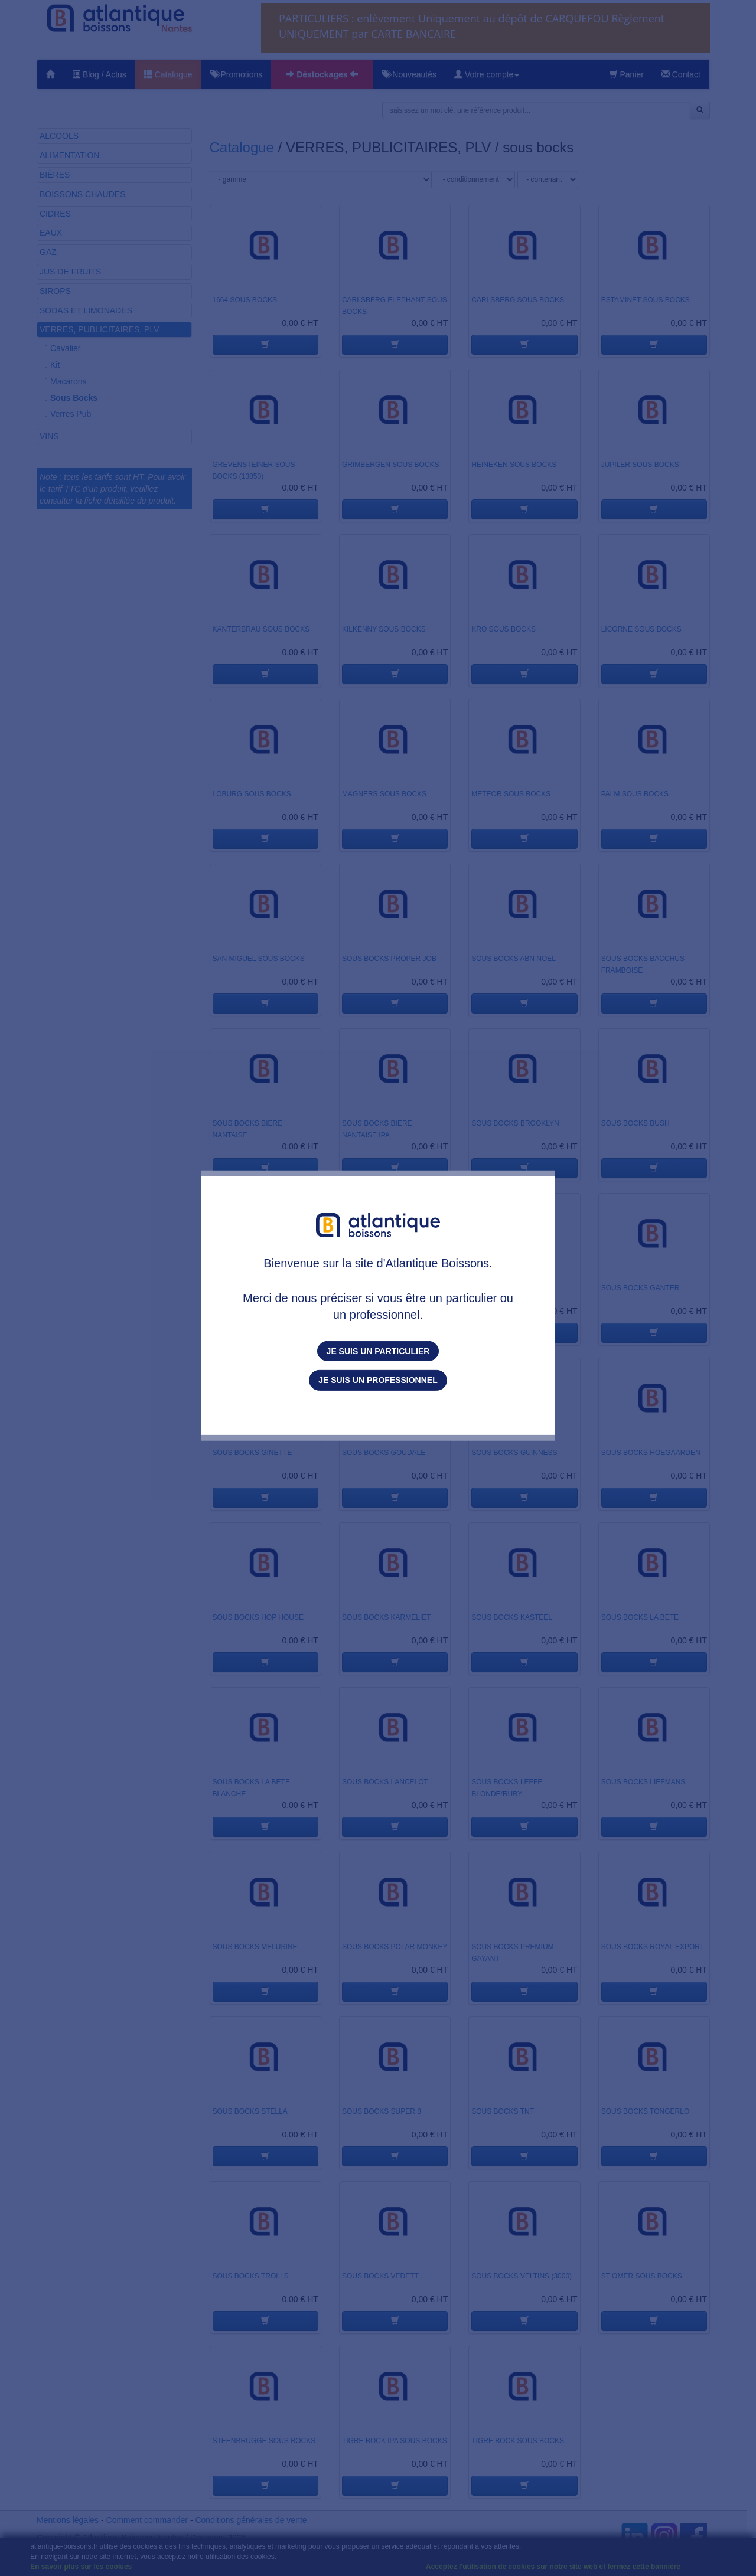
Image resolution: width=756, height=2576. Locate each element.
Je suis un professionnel (377, 1380)
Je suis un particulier (378, 1351)
